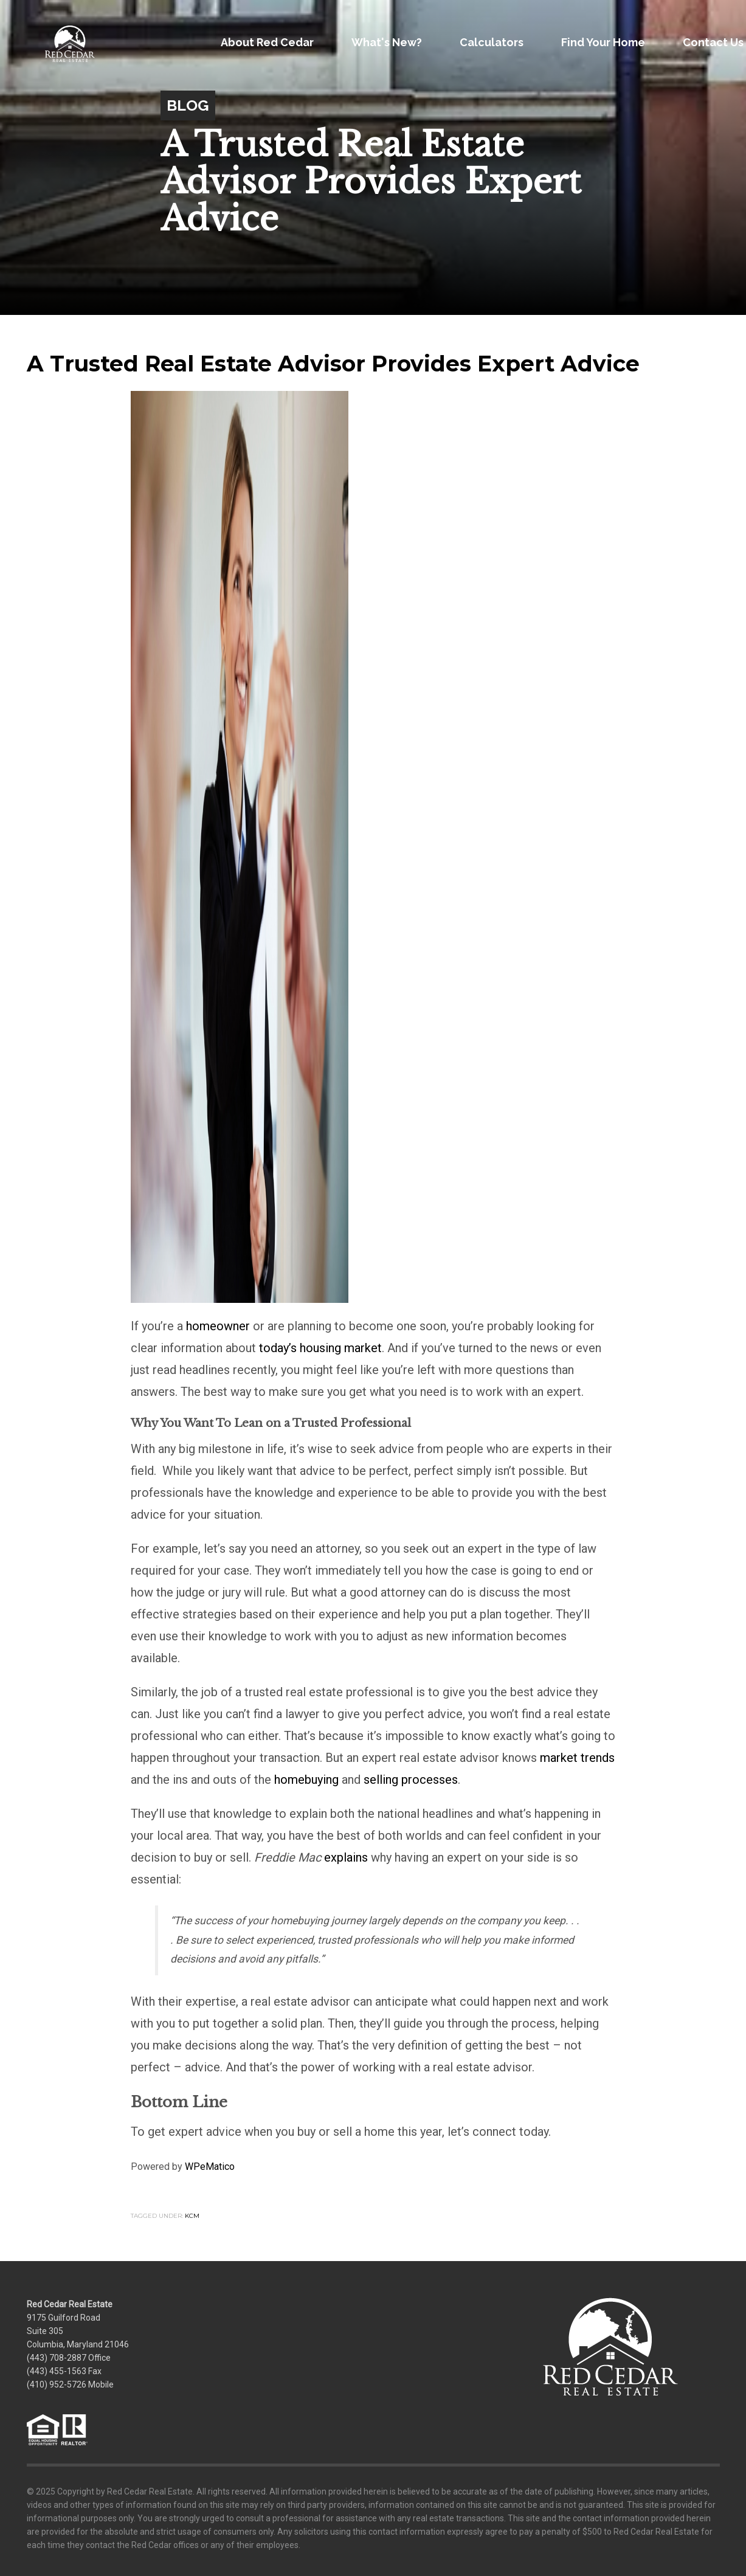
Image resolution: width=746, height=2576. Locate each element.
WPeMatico (210, 2166)
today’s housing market (320, 1348)
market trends (577, 1757)
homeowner (218, 1326)
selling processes (411, 1779)
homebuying (306, 1779)
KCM (192, 2216)
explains (346, 1857)
